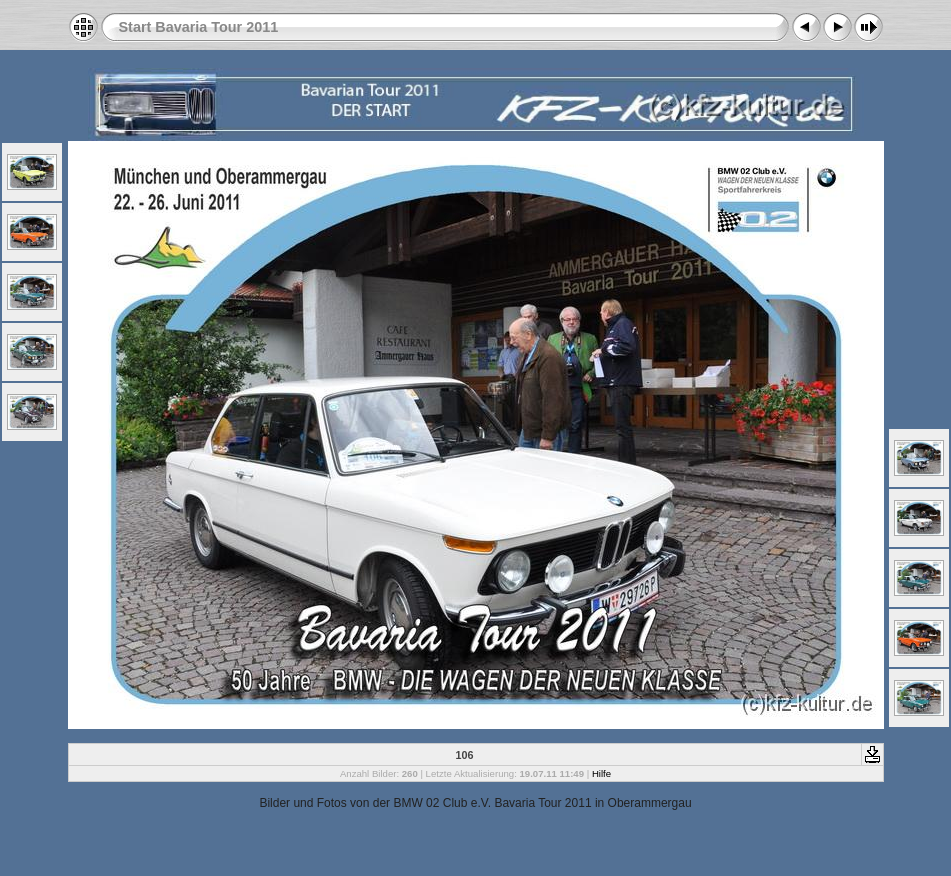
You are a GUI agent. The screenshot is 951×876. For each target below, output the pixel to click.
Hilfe (601, 773)
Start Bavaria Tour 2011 (199, 27)
